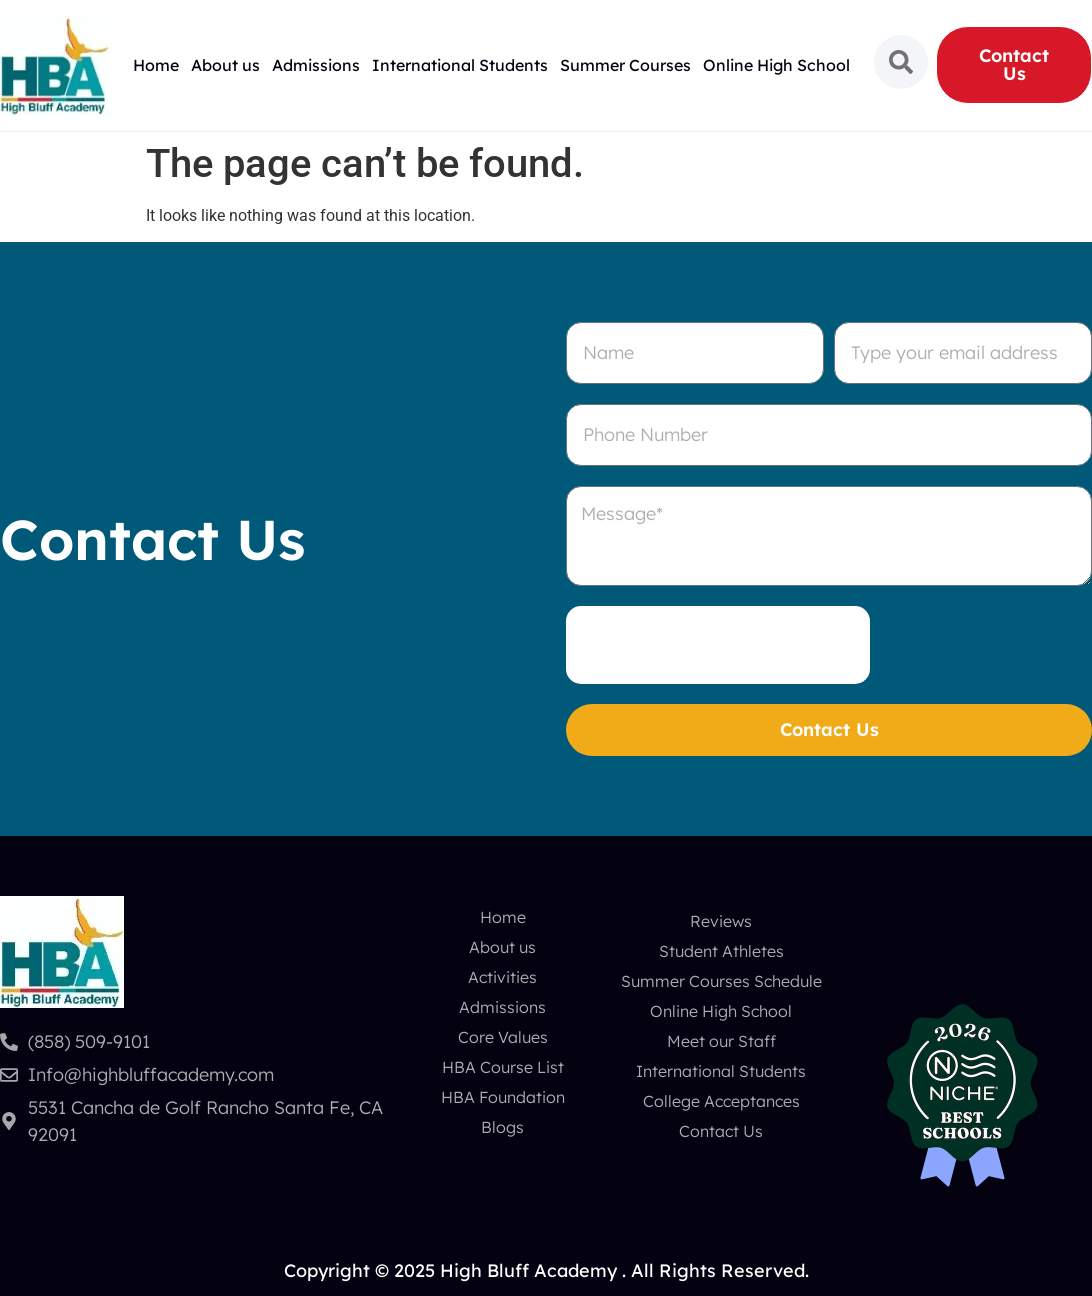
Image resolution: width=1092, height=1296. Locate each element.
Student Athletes (721, 951)
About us (225, 65)
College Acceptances (721, 1101)
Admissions (316, 65)
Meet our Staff (721, 1041)
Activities (502, 977)
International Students (460, 65)
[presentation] (718, 645)
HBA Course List (503, 1067)
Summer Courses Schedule (721, 981)
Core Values (503, 1037)
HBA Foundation (503, 1097)
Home (156, 65)
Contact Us (721, 1131)
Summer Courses (625, 65)
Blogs (502, 1127)
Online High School (776, 65)
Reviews (721, 921)
